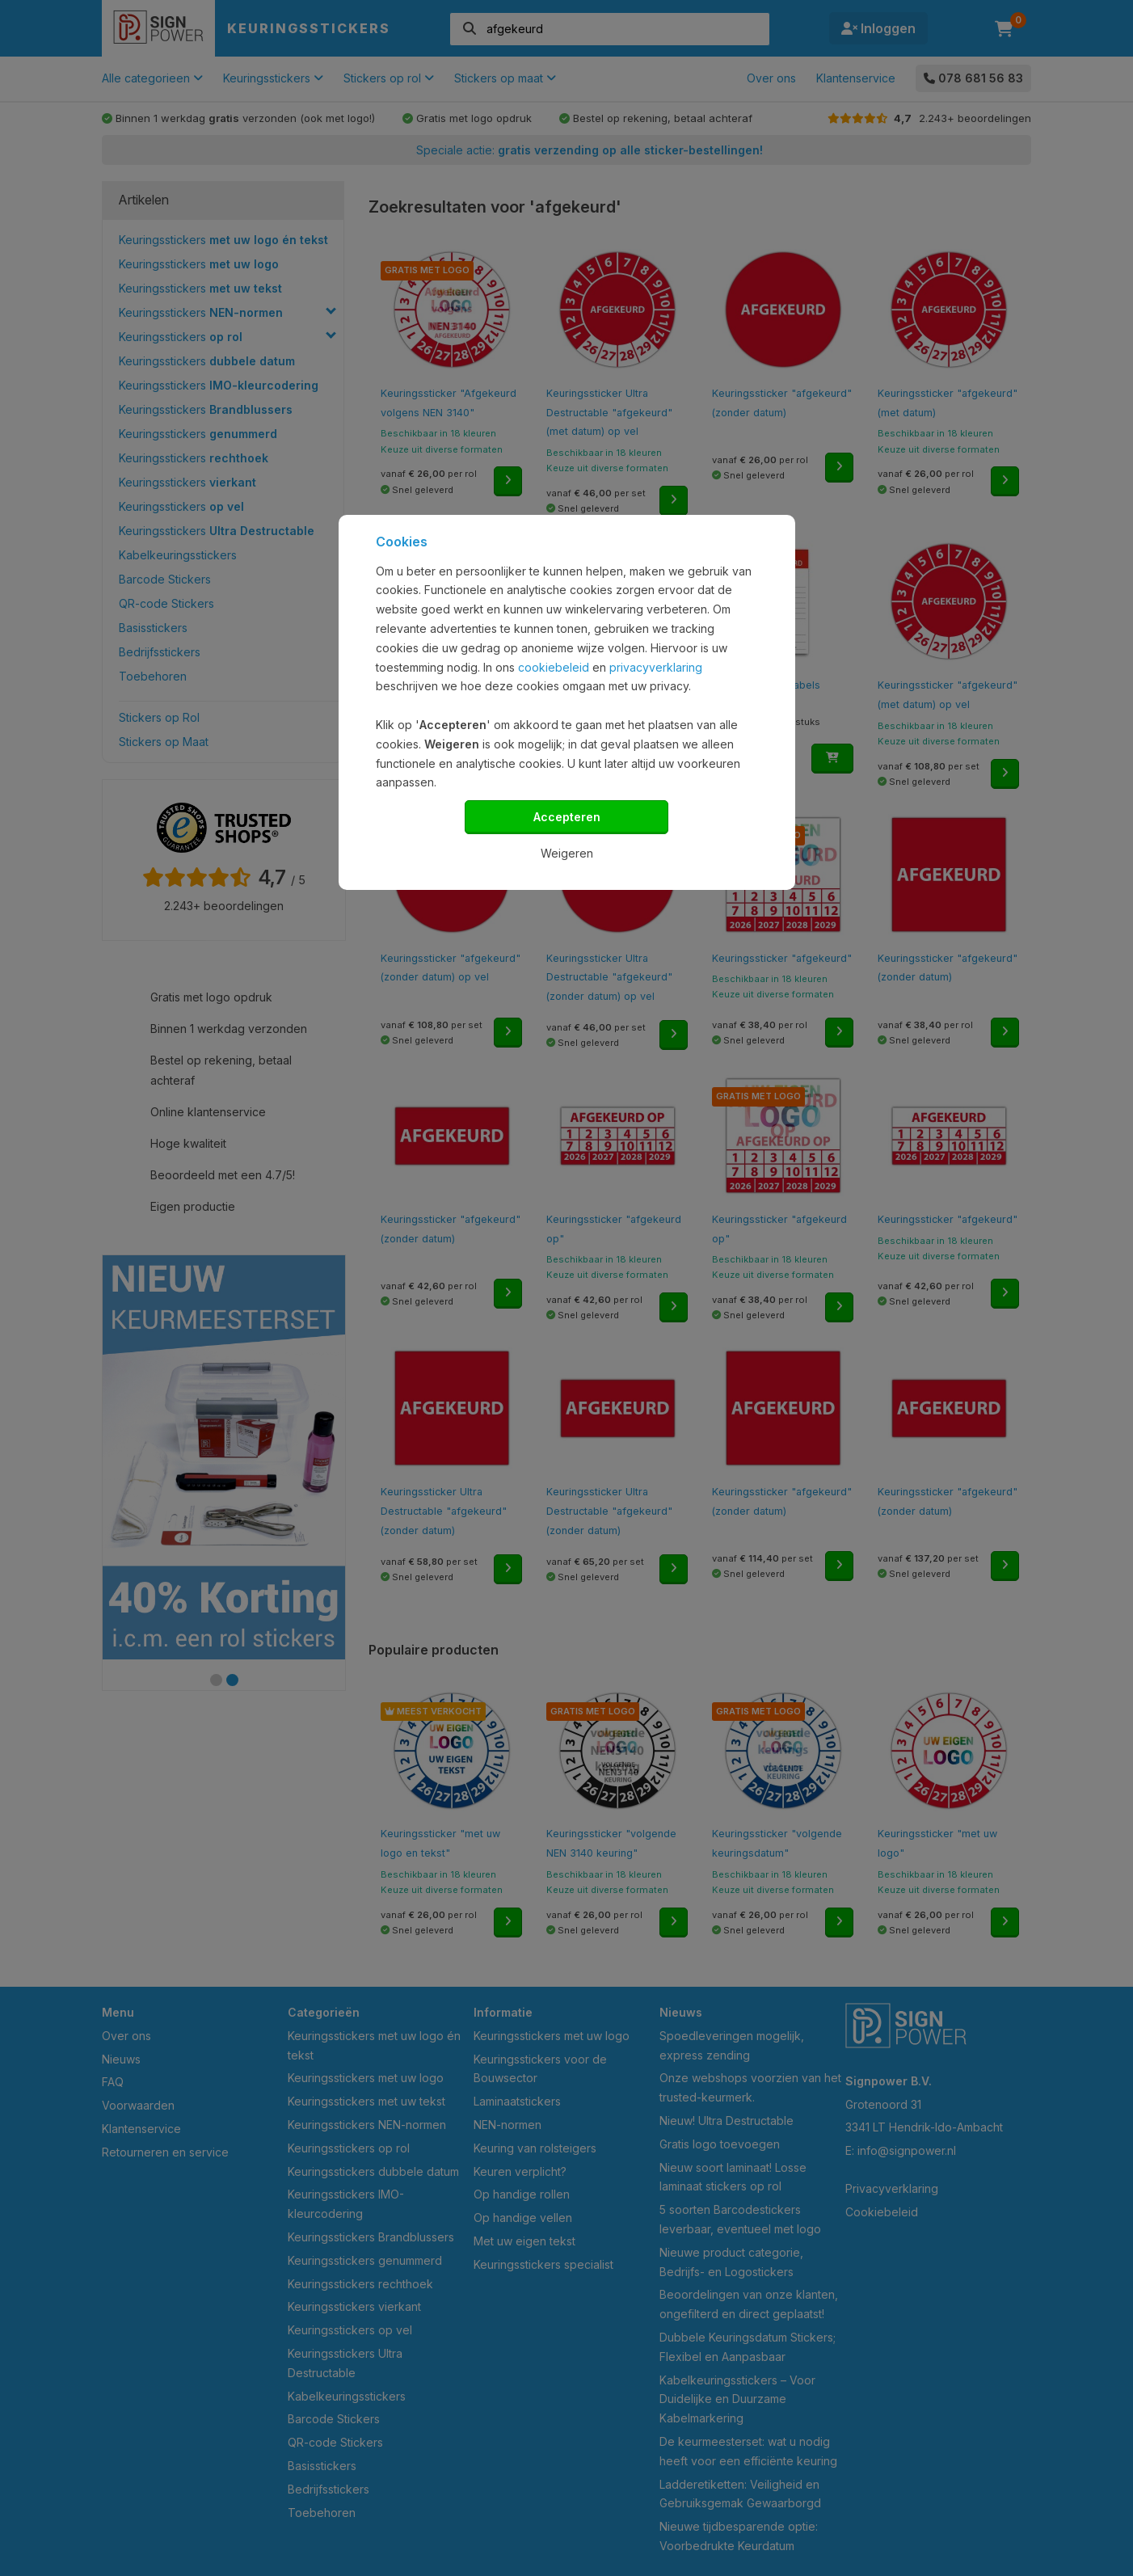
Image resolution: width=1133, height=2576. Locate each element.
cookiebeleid (553, 667)
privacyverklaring (655, 667)
